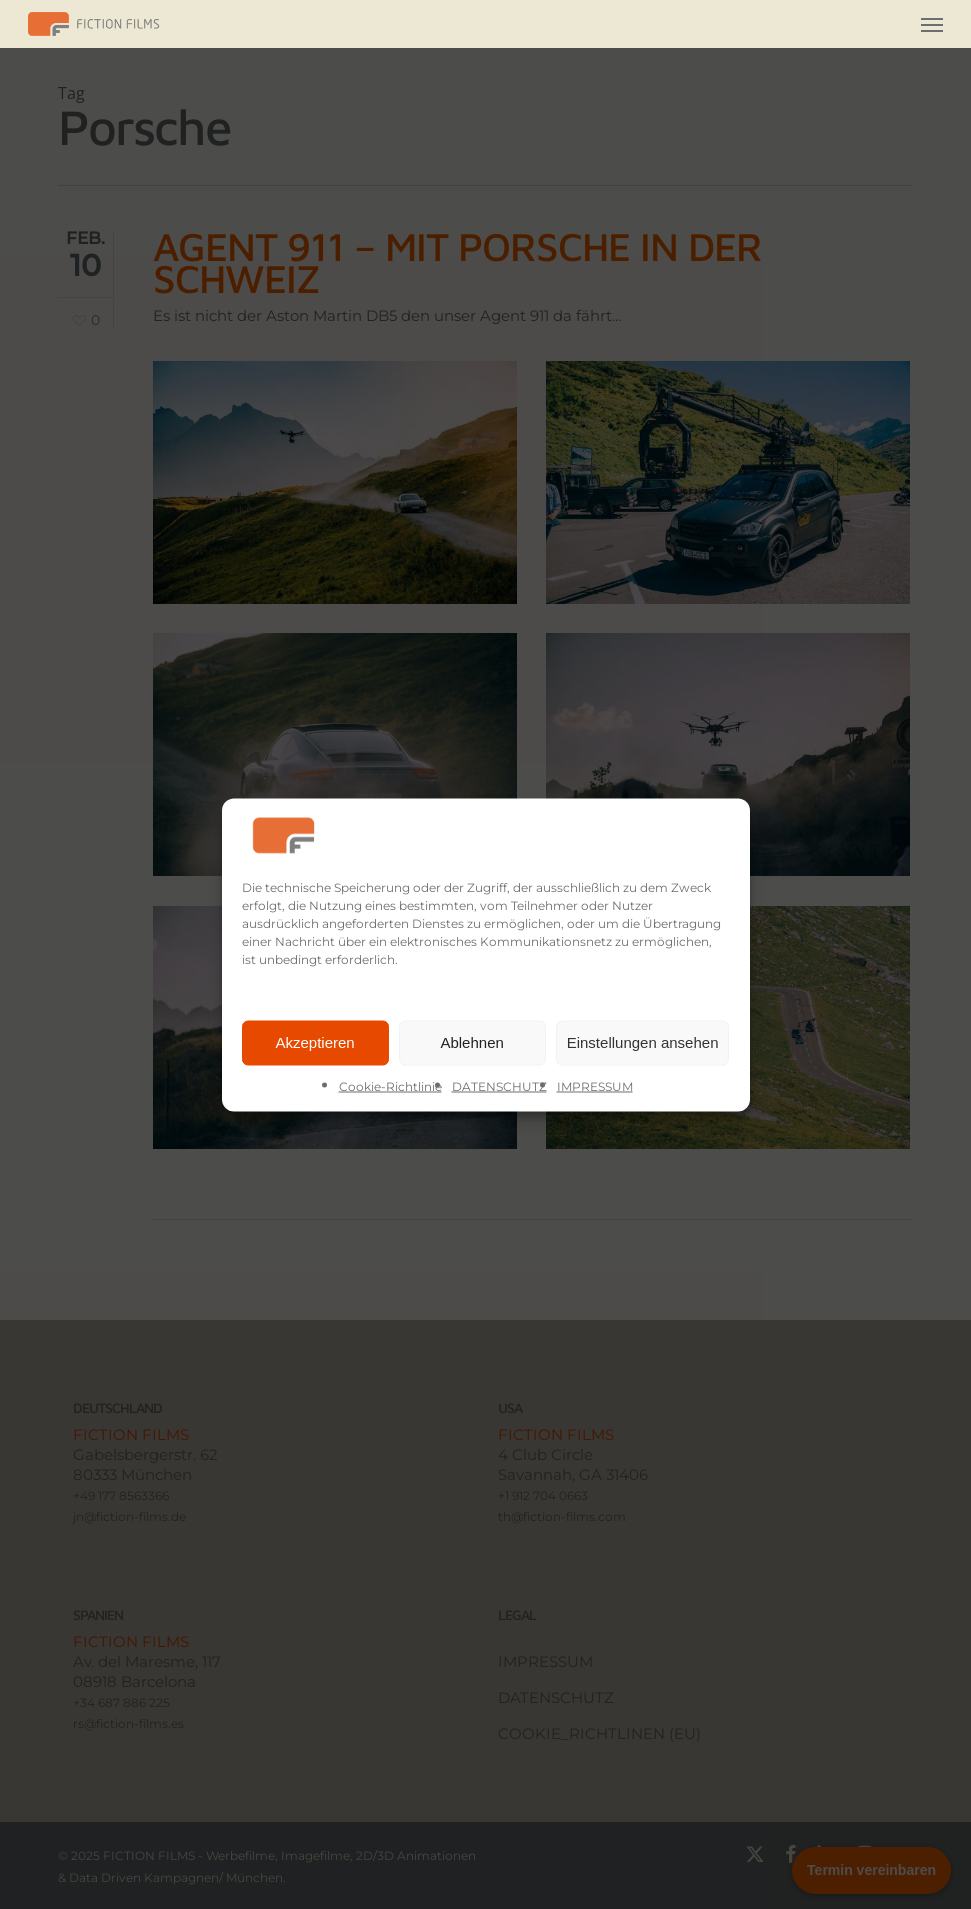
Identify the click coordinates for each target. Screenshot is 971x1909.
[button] (932, 24)
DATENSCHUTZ (499, 1085)
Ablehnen (471, 1042)
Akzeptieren (314, 1042)
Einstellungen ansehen (643, 1042)
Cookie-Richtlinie (390, 1085)
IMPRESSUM (595, 1085)
